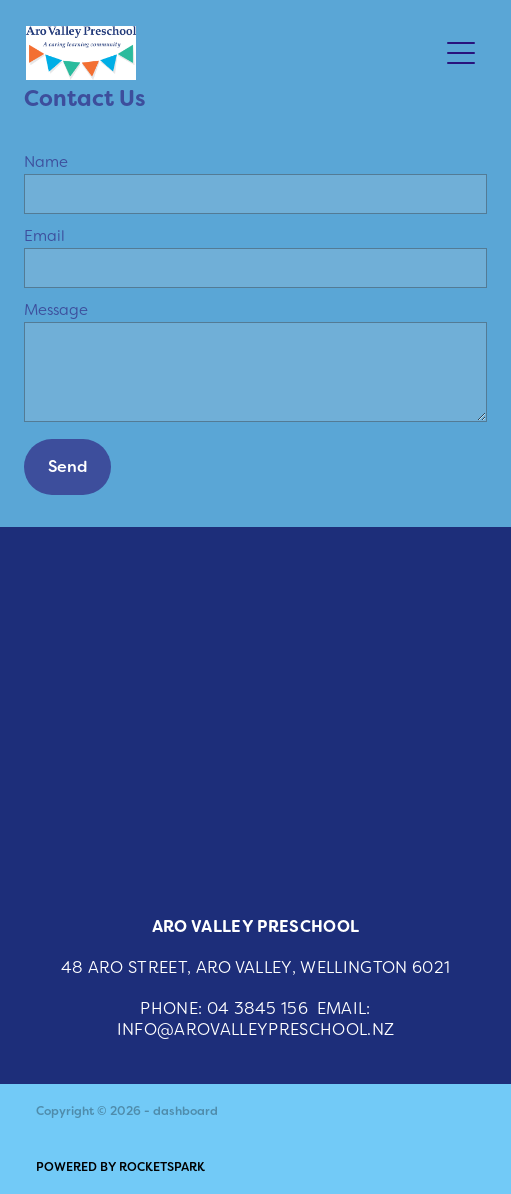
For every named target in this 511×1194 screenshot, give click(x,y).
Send (67, 466)
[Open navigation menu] (461, 53)
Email (44, 235)
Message (56, 309)
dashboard (185, 1111)
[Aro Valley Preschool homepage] (232, 53)
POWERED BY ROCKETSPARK (120, 1167)
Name (46, 161)
